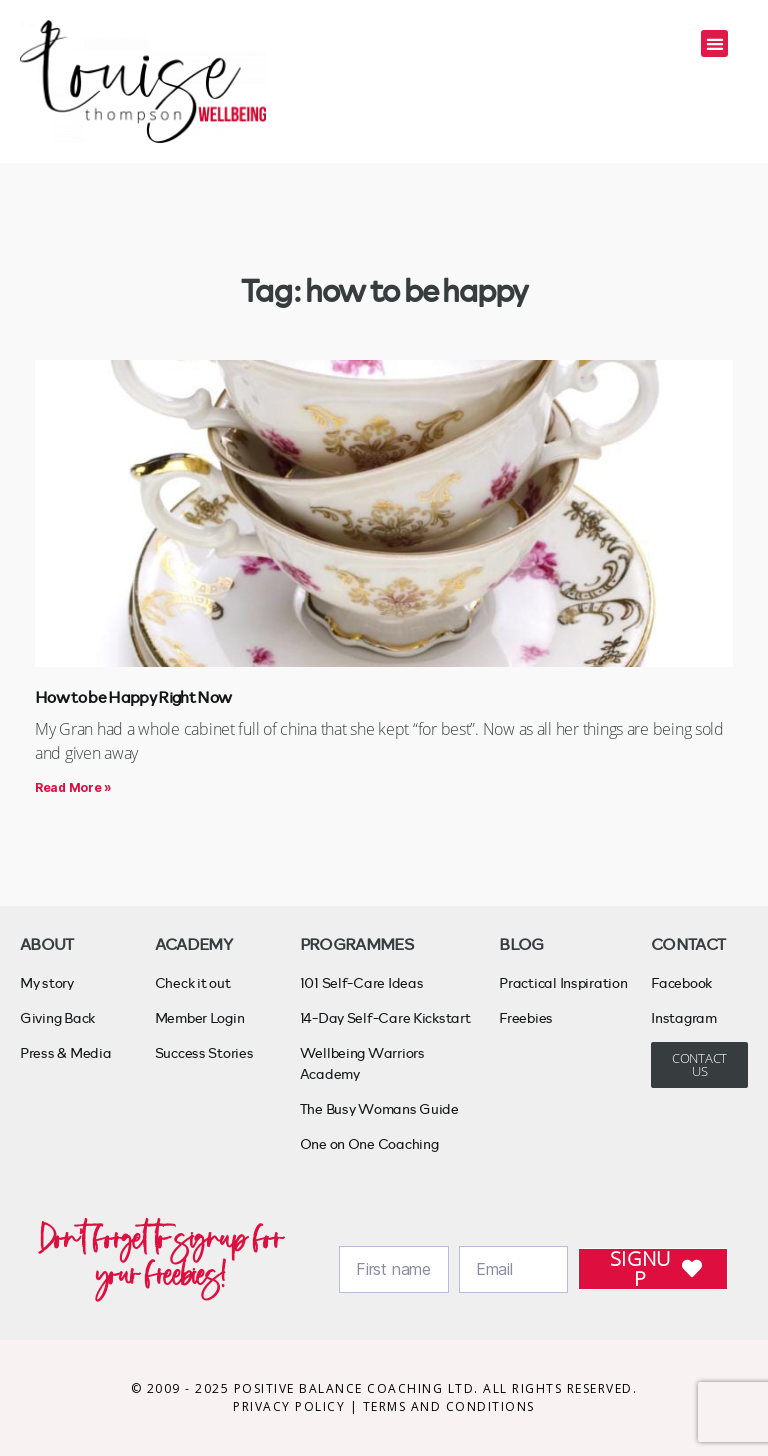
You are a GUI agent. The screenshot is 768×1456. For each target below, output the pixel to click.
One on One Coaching (369, 1143)
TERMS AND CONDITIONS (449, 1406)
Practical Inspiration (563, 982)
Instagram (684, 1017)
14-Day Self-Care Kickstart (385, 1017)
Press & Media (66, 1052)
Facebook (681, 982)
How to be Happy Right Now (133, 696)
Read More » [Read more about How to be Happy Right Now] (73, 787)
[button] (714, 43)
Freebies (526, 1017)
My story (47, 982)
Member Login (200, 1017)
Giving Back (57, 1017)
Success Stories (204, 1052)
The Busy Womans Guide (379, 1108)
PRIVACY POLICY (291, 1406)
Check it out (193, 982)
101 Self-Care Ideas (362, 982)
